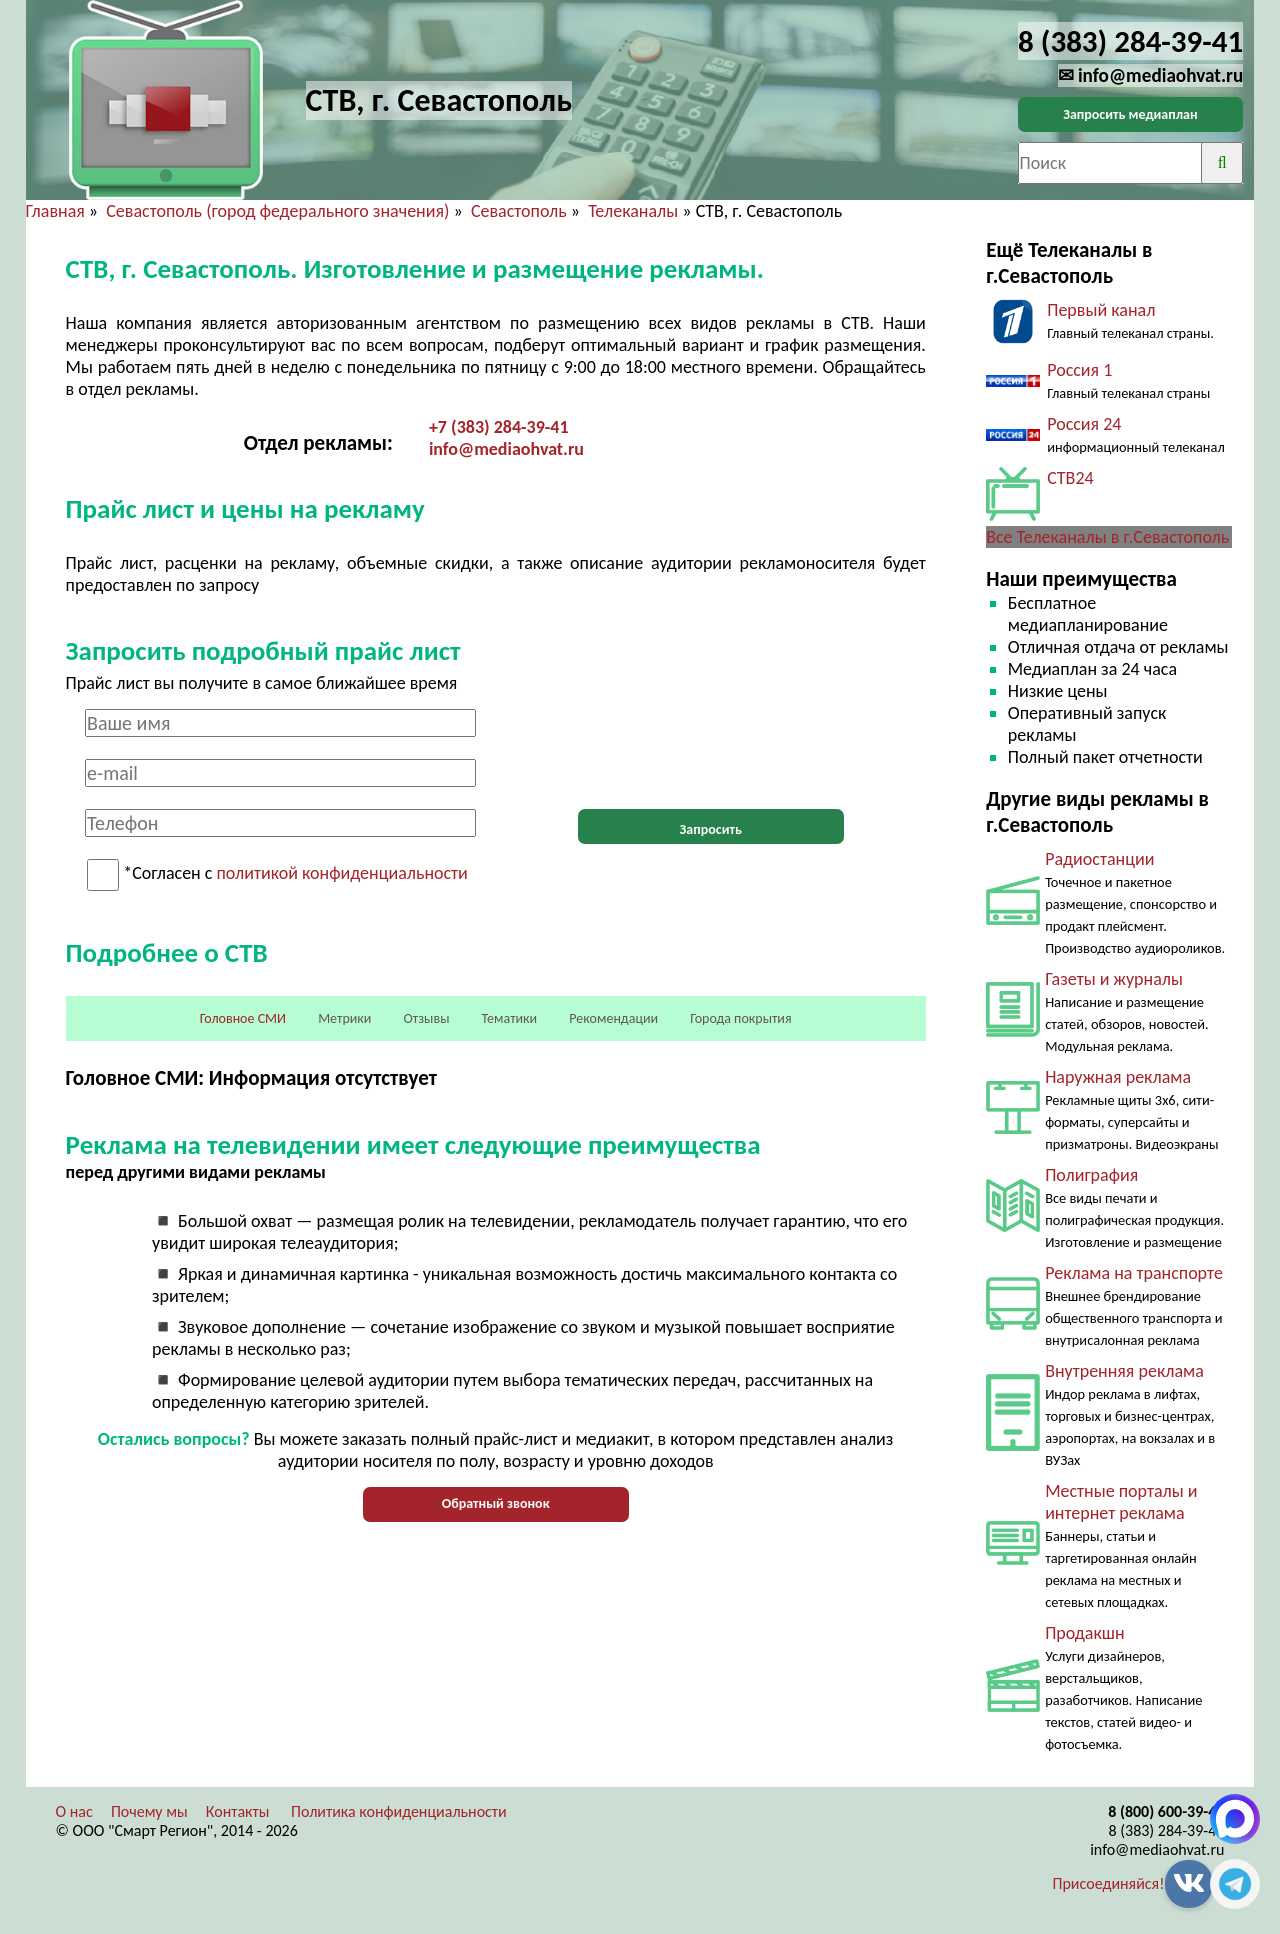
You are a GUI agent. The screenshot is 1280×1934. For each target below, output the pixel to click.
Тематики (510, 1018)
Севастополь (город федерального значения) (277, 211)
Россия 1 (1079, 370)
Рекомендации (613, 1018)
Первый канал (1101, 310)
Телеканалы (633, 211)
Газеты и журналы (1114, 979)
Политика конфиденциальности (399, 1811)
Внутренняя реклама (1124, 1371)
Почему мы (149, 1811)
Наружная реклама (1118, 1077)
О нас (74, 1811)
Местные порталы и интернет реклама (1121, 1502)
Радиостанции (1099, 859)
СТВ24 (1070, 478)
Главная (55, 211)
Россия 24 (1084, 424)
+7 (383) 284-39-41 (499, 427)
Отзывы (427, 1018)
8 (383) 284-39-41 (1166, 1830)
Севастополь (519, 211)
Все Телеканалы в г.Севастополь (1107, 537)
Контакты (238, 1811)
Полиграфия (1091, 1175)
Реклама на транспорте (1134, 1273)
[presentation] (711, 748)
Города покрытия (740, 1018)
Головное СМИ (243, 1018)
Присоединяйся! (1109, 1883)
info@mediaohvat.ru (506, 449)
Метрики (344, 1018)
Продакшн (1084, 1633)
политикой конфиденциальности (342, 874)
